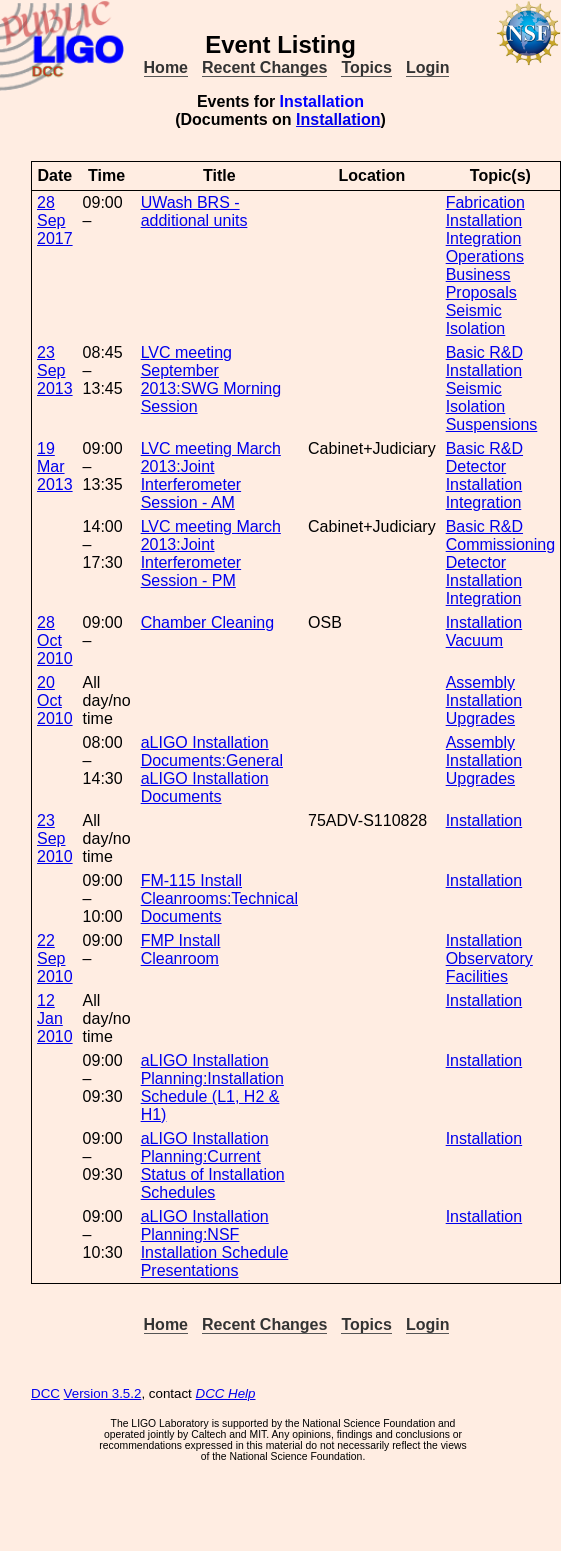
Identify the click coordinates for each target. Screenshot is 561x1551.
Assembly (480, 682)
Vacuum (475, 640)
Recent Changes (264, 67)
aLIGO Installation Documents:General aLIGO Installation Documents (212, 769)
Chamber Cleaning (207, 622)
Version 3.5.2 (103, 1393)
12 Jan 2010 (55, 1018)
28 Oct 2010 (55, 640)
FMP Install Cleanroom (181, 949)
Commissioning (500, 544)
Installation (338, 119)
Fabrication (485, 202)
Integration (484, 238)
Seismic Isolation (476, 319)
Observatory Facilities (489, 967)
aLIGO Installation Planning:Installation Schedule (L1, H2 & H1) (212, 1087)
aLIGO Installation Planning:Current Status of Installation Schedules (213, 1165)
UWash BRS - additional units (194, 211)
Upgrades (480, 718)
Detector (476, 466)
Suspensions (492, 424)
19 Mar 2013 (55, 466)
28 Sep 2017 (55, 220)
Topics (366, 67)
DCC (45, 1393)
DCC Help (226, 1393)
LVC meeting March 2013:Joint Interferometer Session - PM (211, 553)
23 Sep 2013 (55, 370)
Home (166, 67)
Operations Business (485, 265)
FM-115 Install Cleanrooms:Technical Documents (219, 898)
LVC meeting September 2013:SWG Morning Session (211, 379)
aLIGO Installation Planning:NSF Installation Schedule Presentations (215, 1243)
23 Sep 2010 (55, 838)
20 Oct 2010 (55, 700)
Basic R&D (484, 352)
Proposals (481, 292)
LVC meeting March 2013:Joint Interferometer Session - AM (211, 475)
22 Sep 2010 (55, 958)
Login (428, 67)
